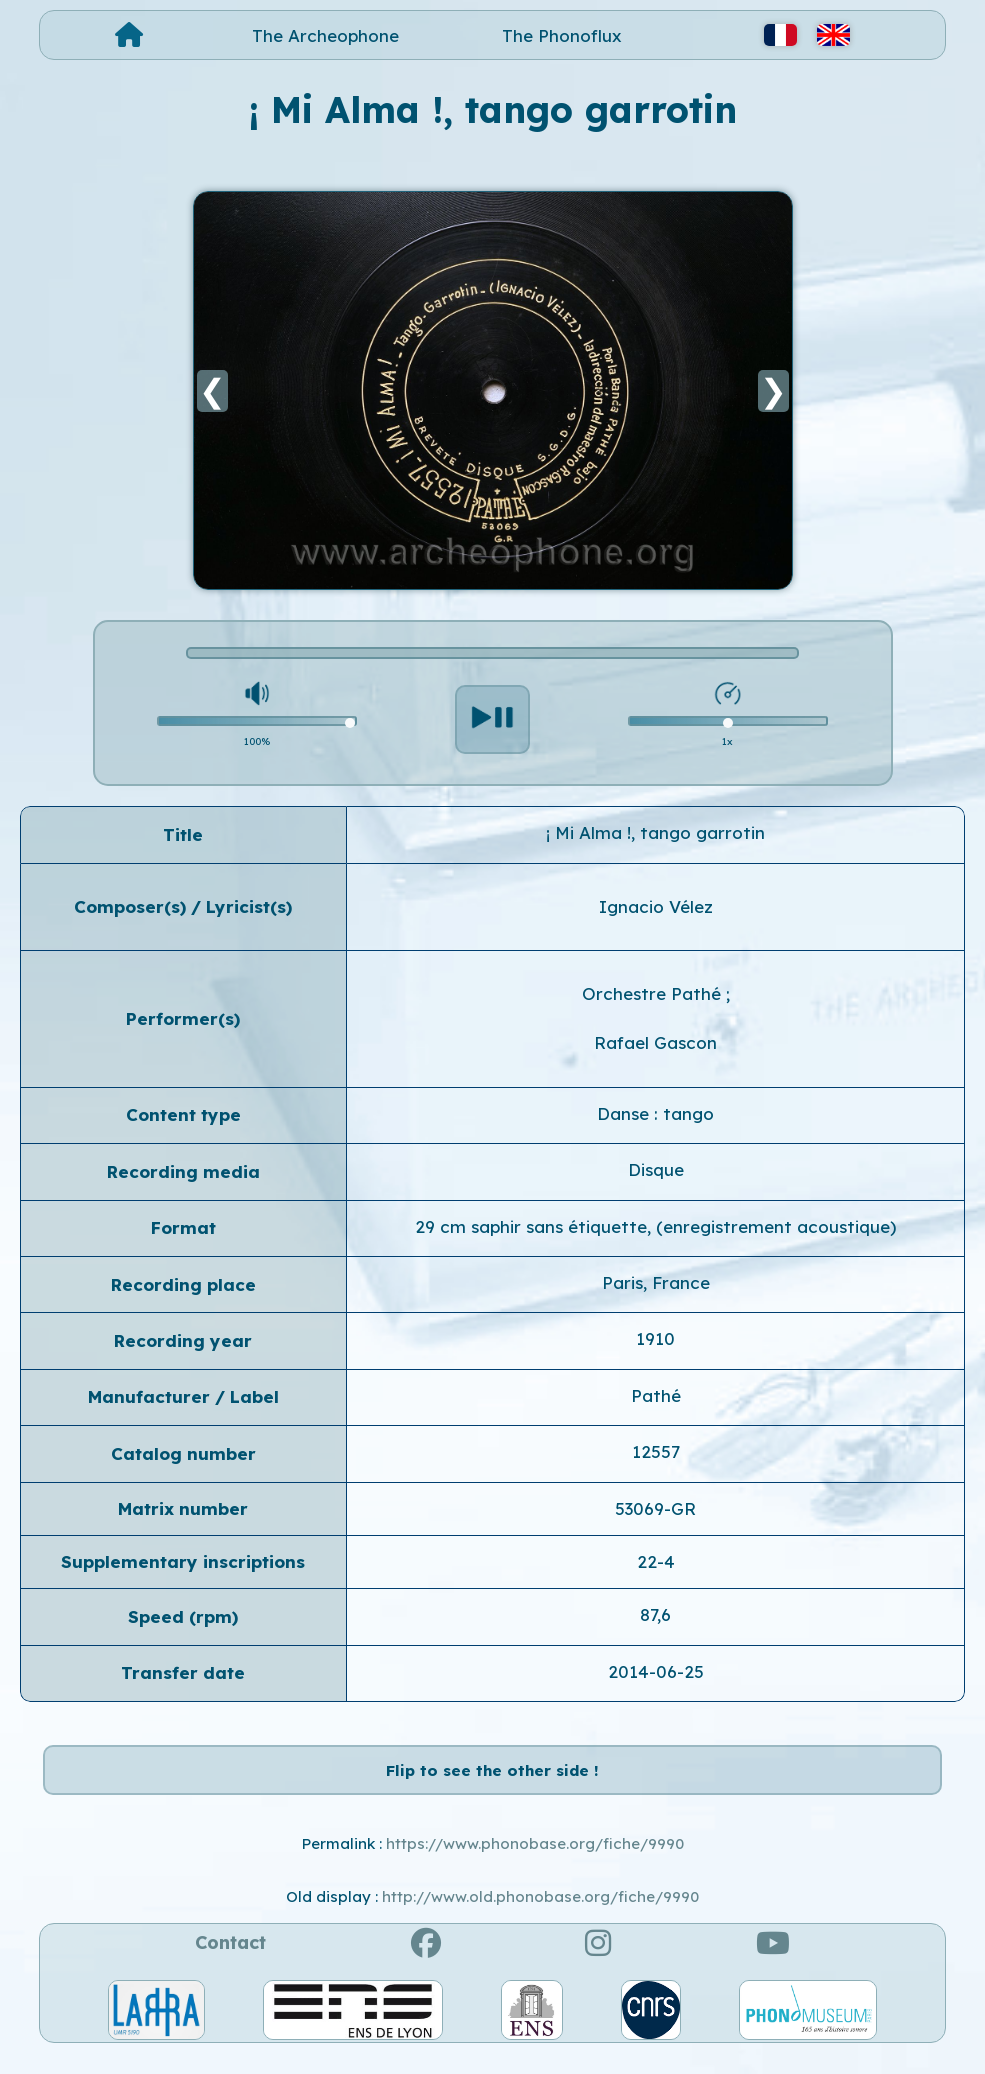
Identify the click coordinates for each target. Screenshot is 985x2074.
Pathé (656, 1395)
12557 (656, 1451)
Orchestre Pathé (654, 993)
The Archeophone (325, 35)
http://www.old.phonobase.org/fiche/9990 (540, 1917)
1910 (655, 1338)
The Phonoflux (562, 35)
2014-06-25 (656, 1671)
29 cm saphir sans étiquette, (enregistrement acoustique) (655, 1226)
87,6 (655, 1614)
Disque (656, 1169)
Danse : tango (655, 1113)
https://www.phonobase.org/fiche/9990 (535, 1864)
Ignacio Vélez (656, 906)
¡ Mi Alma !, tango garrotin (655, 832)
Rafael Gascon (655, 1042)
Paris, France (656, 1282)
